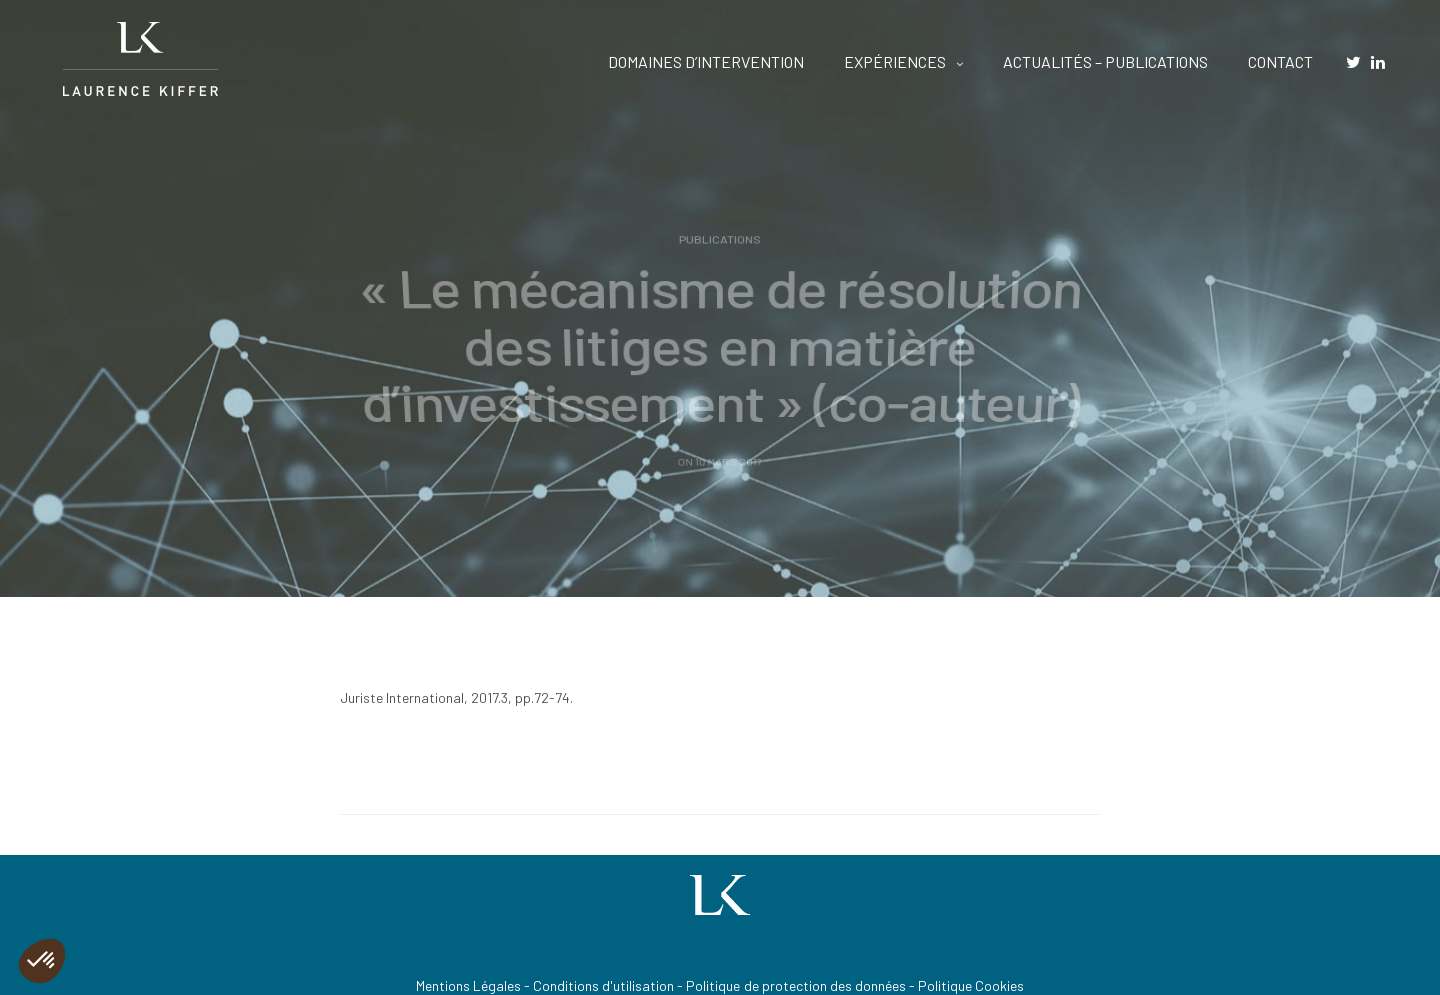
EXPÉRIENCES (895, 61)
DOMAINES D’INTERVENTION (706, 61)
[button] (42, 961)
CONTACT (1280, 61)
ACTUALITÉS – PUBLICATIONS (1105, 61)
